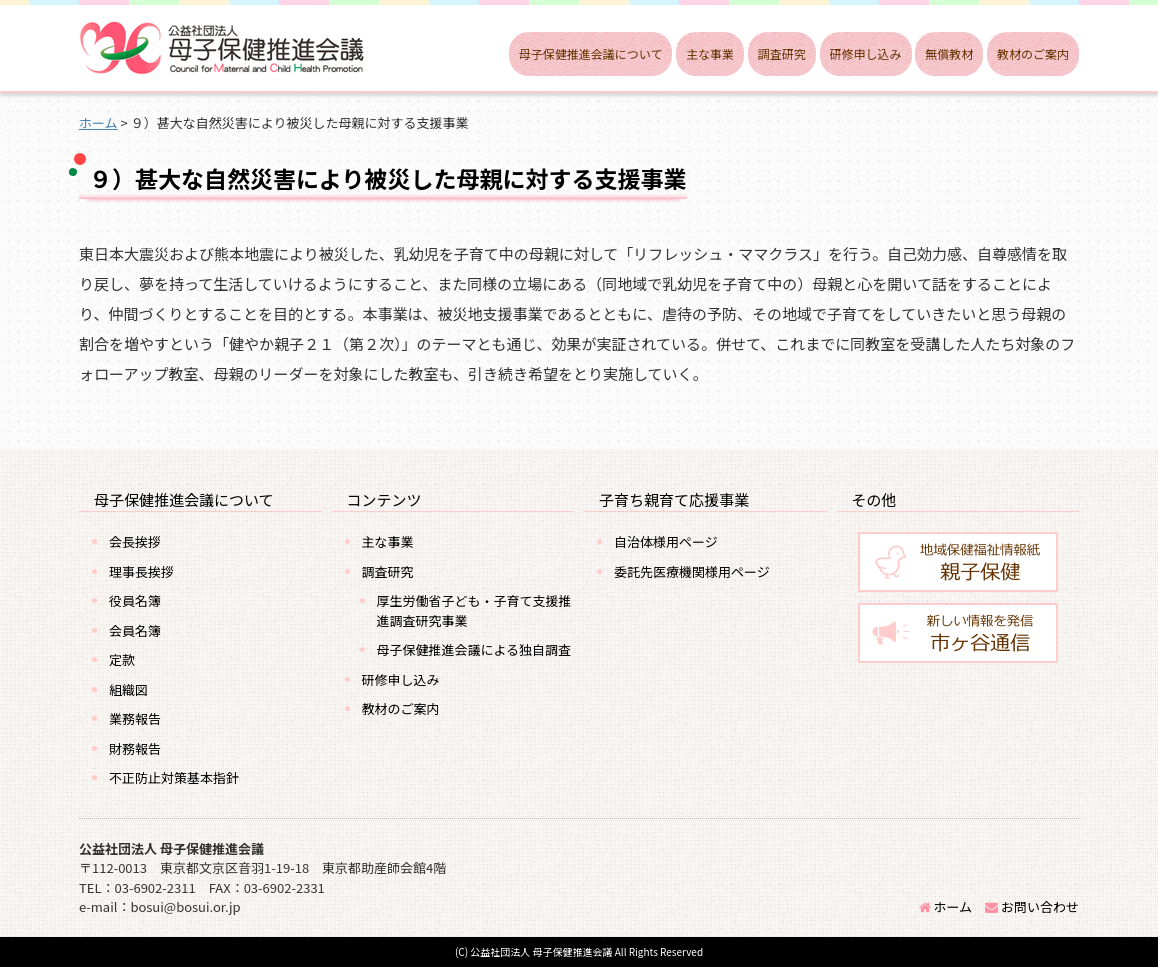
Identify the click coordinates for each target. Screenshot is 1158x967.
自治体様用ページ (666, 541)
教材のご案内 (1033, 53)
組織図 (128, 689)
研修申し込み (866, 53)
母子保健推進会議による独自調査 (474, 649)
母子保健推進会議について (591, 53)
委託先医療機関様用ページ (692, 571)
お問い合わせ (1032, 906)
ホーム (946, 906)
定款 (122, 659)
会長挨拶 (135, 541)
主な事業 (710, 53)
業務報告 (135, 718)
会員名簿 (135, 630)
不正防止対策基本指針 (174, 777)
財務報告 (135, 748)
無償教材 (949, 53)
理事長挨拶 (141, 571)
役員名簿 (135, 600)
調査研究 (782, 53)
